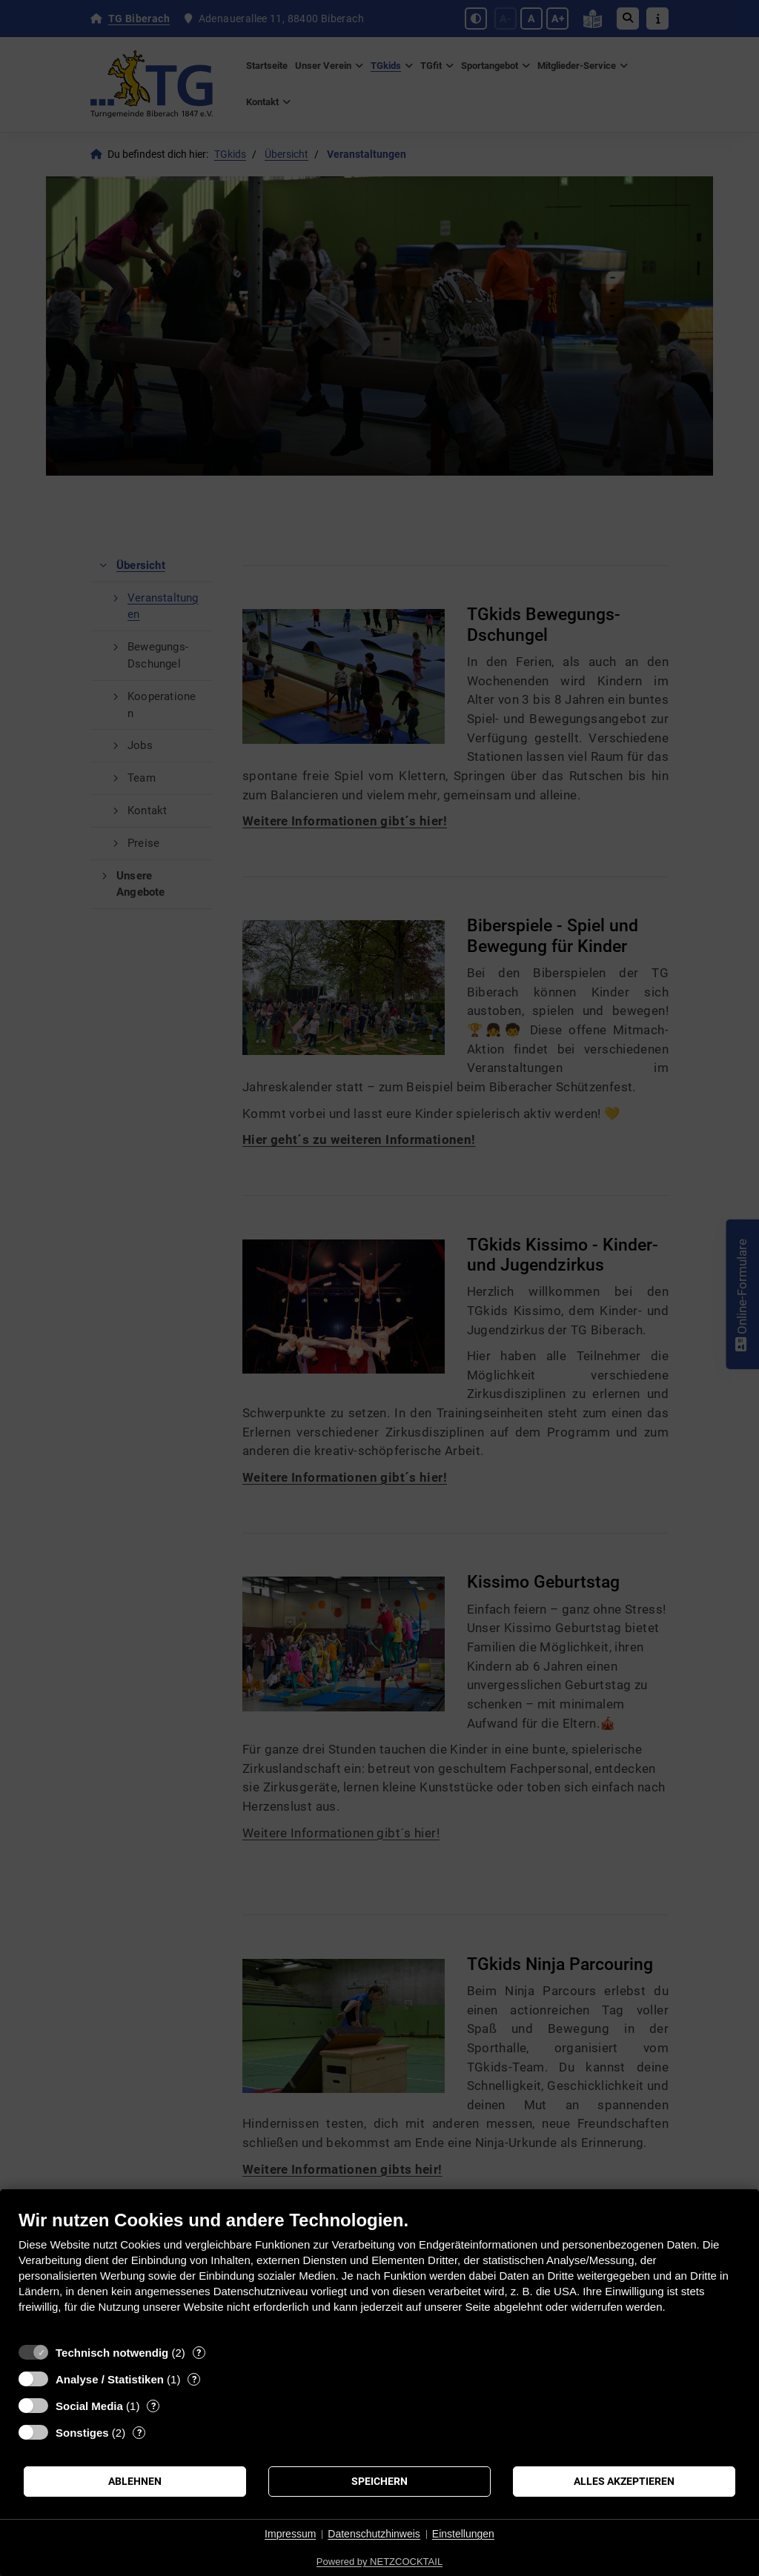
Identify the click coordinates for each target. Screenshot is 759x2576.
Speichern (379, 2481)
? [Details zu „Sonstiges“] (139, 2432)
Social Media (89, 2406)
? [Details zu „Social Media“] (153, 2406)
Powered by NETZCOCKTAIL (379, 2561)
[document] (379, 2272)
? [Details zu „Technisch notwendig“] (198, 2352)
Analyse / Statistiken (110, 2379)
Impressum (290, 2534)
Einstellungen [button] (463, 2534)
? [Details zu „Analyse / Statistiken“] (194, 2379)
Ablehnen (135, 2481)
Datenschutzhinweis (374, 2534)
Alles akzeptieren (624, 2481)
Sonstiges (82, 2432)
